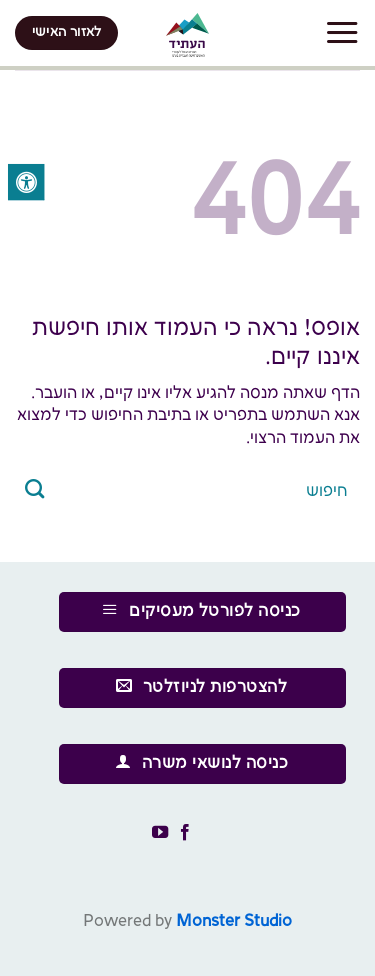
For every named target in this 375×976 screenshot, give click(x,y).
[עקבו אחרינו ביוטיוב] (160, 833)
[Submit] (35, 491)
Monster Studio (234, 921)
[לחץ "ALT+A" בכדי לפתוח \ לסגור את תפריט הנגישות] (26, 182)
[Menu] (342, 33)
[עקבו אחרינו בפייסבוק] (185, 833)
